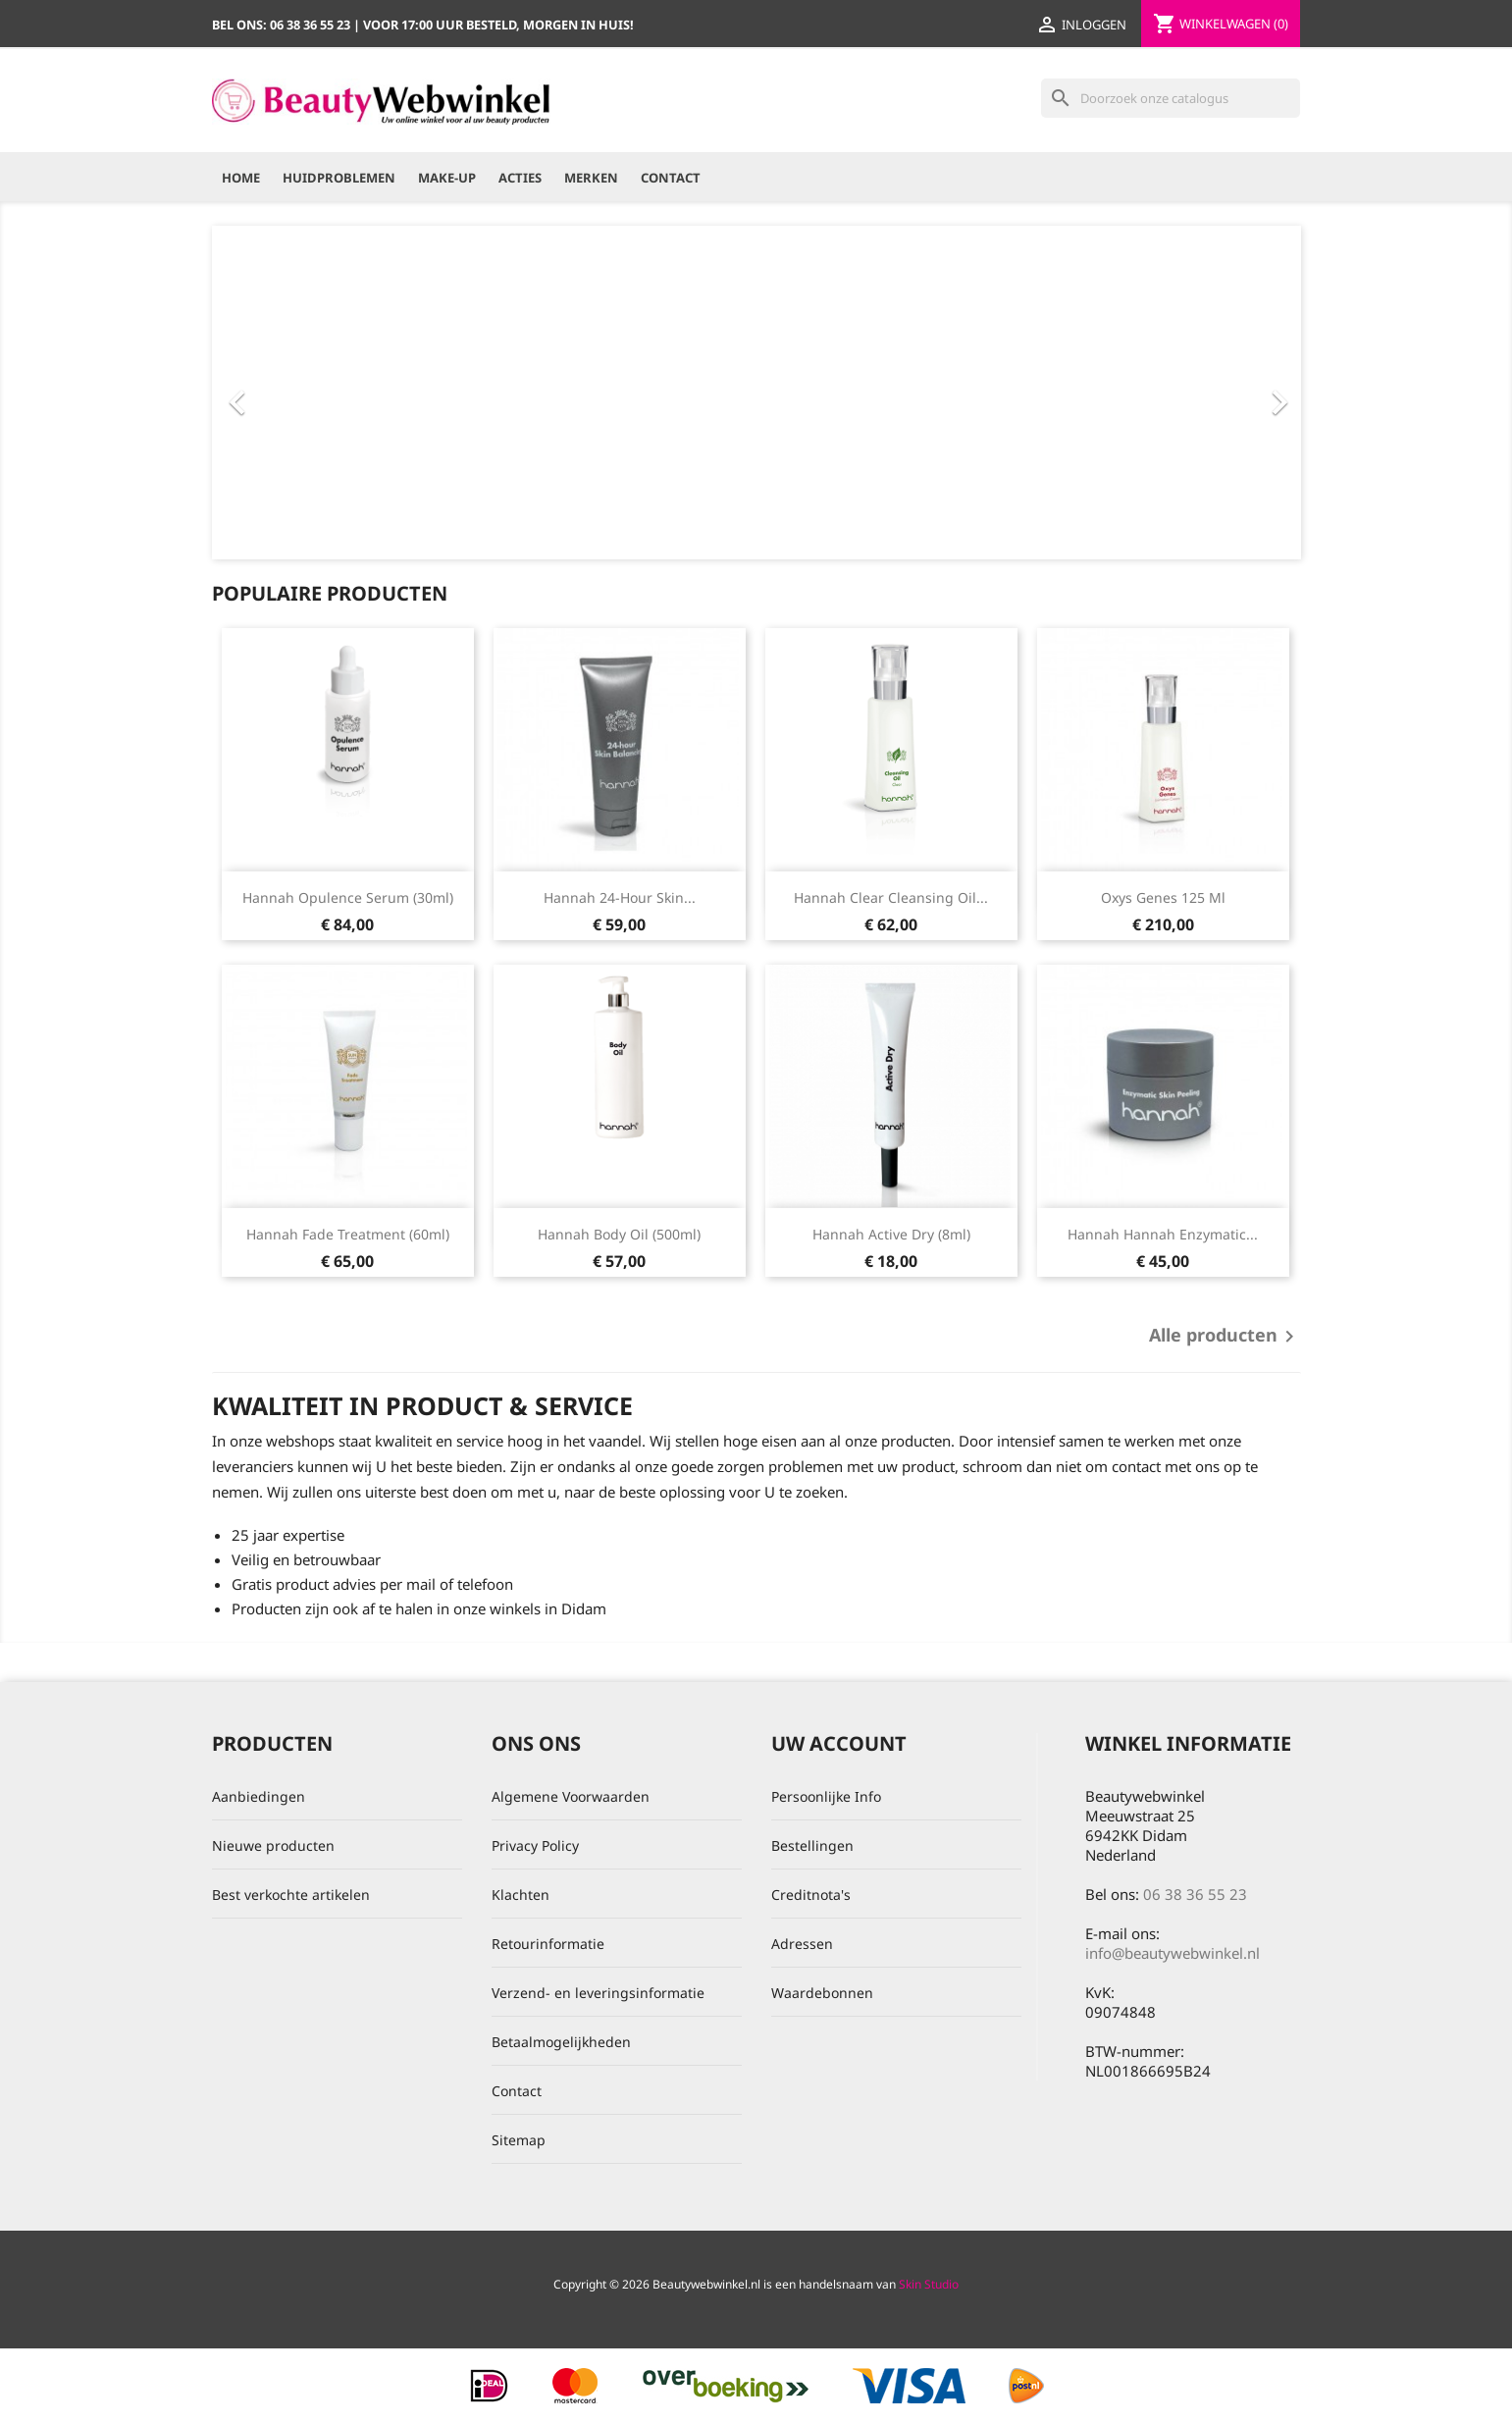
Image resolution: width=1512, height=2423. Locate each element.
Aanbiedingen (258, 1796)
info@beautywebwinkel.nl (1172, 1953)
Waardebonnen (822, 1992)
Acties (520, 177)
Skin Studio (929, 2284)
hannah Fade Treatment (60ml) (347, 1234)
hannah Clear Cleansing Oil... (891, 897)
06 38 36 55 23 (1195, 1894)
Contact (671, 177)
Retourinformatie (548, 1943)
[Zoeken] (1170, 98)
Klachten (520, 1894)
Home (241, 177)
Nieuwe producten (273, 1845)
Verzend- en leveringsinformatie (598, 1992)
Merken (591, 177)
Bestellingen (812, 1845)
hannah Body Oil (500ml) (619, 1234)
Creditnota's (811, 1894)
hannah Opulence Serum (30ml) (347, 897)
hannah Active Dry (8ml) (891, 1234)
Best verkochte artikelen (291, 1894)
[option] (756, 392)
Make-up (447, 177)
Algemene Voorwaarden (571, 1796)
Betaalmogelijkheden (561, 2041)
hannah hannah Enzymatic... (1163, 1234)
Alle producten (1225, 1336)
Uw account (839, 1743)
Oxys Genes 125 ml (1163, 897)
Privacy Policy (535, 1845)
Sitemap (519, 2140)
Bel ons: (282, 24)
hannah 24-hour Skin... (620, 897)
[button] (294, 392)
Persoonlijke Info (826, 1796)
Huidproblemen (339, 177)
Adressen (802, 1943)
